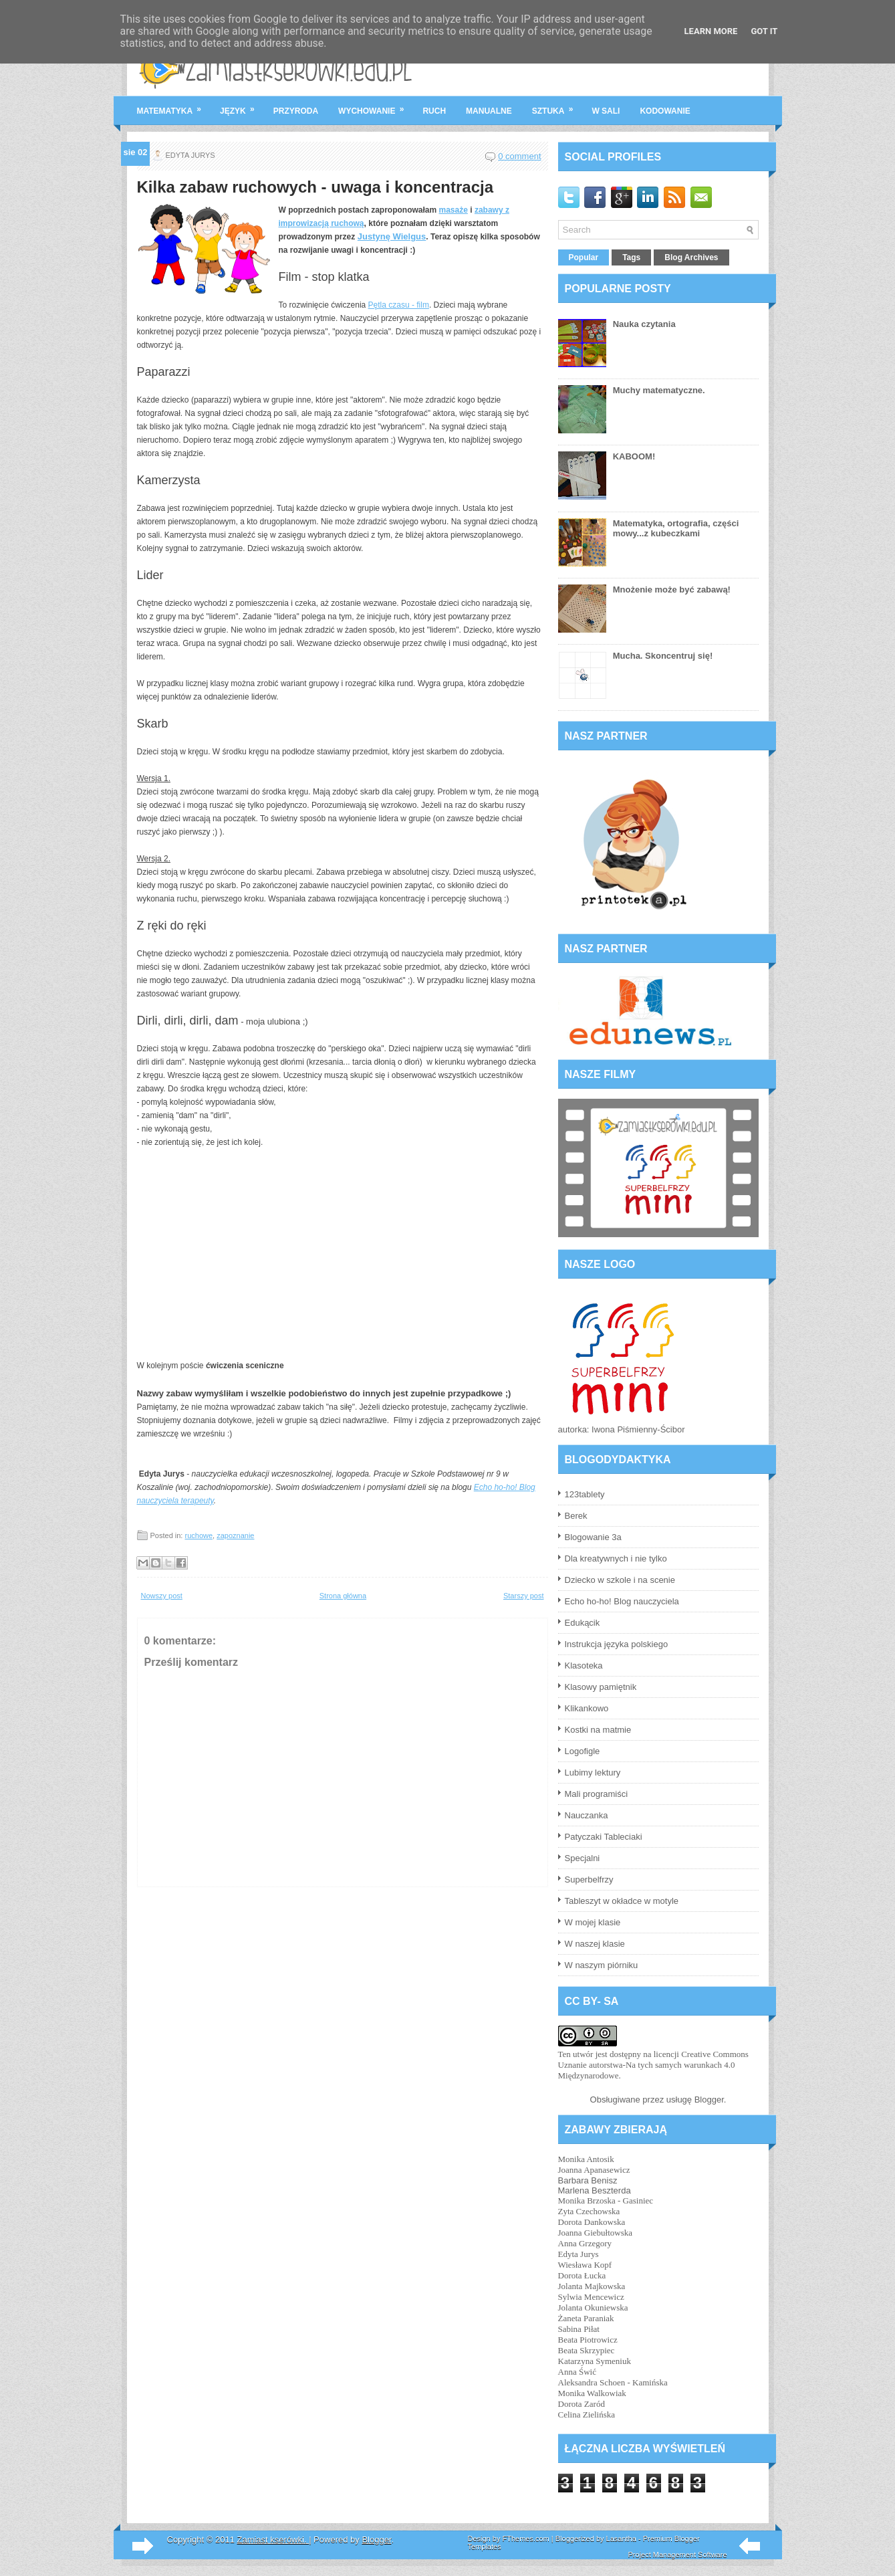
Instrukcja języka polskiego (616, 1644)
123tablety (585, 1494)
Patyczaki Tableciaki (603, 1837)
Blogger (709, 2100)
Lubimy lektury (593, 1772)
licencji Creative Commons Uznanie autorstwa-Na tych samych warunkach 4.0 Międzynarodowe (653, 2064)
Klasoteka (584, 1665)
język (241, 106)
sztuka (557, 106)
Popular (584, 257)
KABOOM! (634, 456)
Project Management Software (677, 2555)
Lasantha (621, 2539)
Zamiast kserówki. (273, 2540)
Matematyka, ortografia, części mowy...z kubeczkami (676, 528)
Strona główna (342, 1596)
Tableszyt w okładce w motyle (622, 1901)
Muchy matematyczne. (659, 390)
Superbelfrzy (589, 1879)
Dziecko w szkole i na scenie (620, 1580)
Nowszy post (161, 1596)
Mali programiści (596, 1794)
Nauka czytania (644, 324)
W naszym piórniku (601, 1965)
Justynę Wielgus (392, 236)
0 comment (519, 156)
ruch (434, 111)
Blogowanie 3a (593, 1537)
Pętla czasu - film (398, 305)
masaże (453, 210)
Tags (631, 257)
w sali (606, 111)
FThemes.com (525, 2539)
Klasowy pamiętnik (601, 1687)
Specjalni (582, 1858)
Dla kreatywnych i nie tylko (616, 1558)
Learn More (711, 31)
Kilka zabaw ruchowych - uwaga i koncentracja (315, 187)
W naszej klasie (595, 1944)
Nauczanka (586, 1815)
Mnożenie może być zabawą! (672, 589)
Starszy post (523, 1596)
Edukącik (582, 1623)
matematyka (174, 106)
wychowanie (375, 106)
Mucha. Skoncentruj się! (663, 656)
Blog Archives (691, 257)
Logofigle (582, 1751)
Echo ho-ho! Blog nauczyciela (622, 1601)
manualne (489, 111)
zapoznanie (235, 1535)
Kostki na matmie (598, 1730)
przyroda (295, 111)
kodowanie (665, 111)
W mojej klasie (593, 1922)
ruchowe (198, 1535)
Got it (764, 31)
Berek (576, 1516)
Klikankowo (587, 1708)
